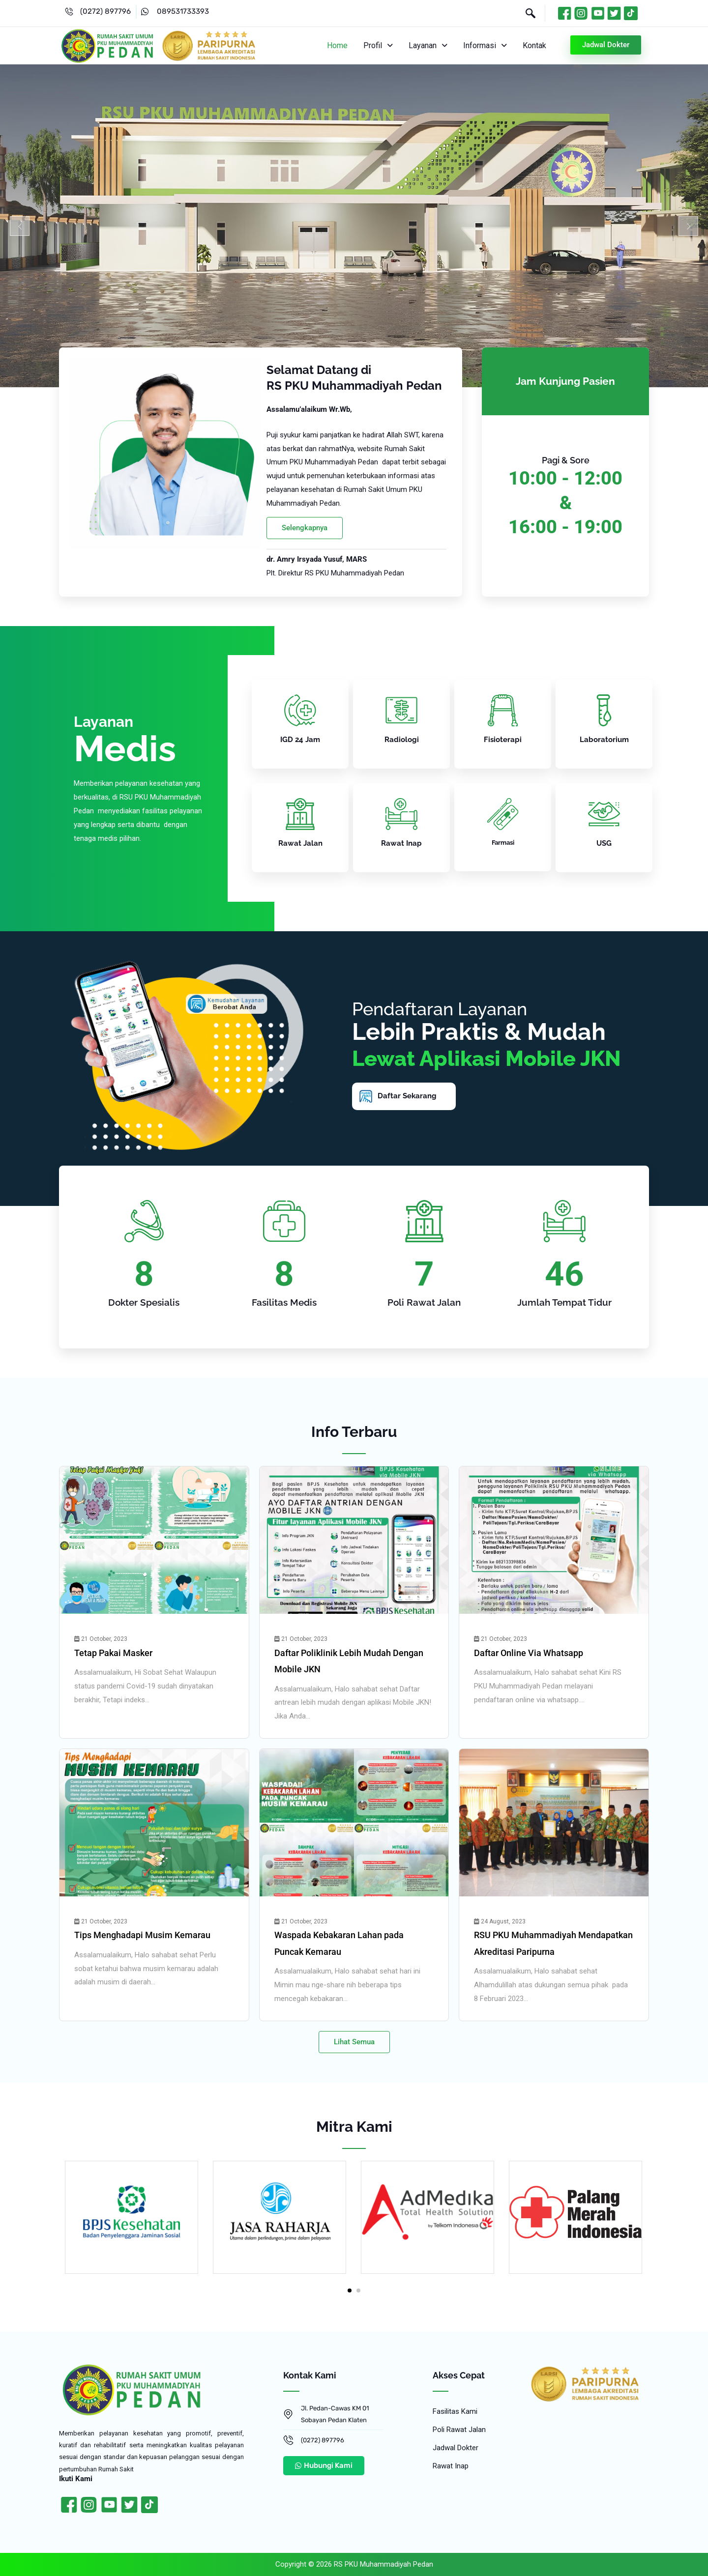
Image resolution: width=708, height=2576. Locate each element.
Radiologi (401, 739)
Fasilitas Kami (455, 2411)
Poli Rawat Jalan (459, 2429)
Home (341, 45)
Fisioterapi (503, 739)
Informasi (486, 45)
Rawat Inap (401, 843)
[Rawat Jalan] (300, 814)
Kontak (535, 45)
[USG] (604, 814)
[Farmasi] (503, 814)
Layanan (430, 45)
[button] (381, 46)
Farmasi (503, 842)
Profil (381, 45)
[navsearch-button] (525, 14)
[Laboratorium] (604, 710)
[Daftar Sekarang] (365, 1096)
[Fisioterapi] (503, 710)
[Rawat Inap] (401, 814)
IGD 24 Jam (300, 739)
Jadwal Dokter (455, 2447)
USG (604, 843)
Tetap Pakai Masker (113, 1653)
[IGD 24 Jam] (300, 710)
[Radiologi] (401, 710)
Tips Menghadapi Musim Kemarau (142, 1935)
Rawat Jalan (300, 843)
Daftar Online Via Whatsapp (528, 1653)
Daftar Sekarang (407, 1095)
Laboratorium (604, 739)
